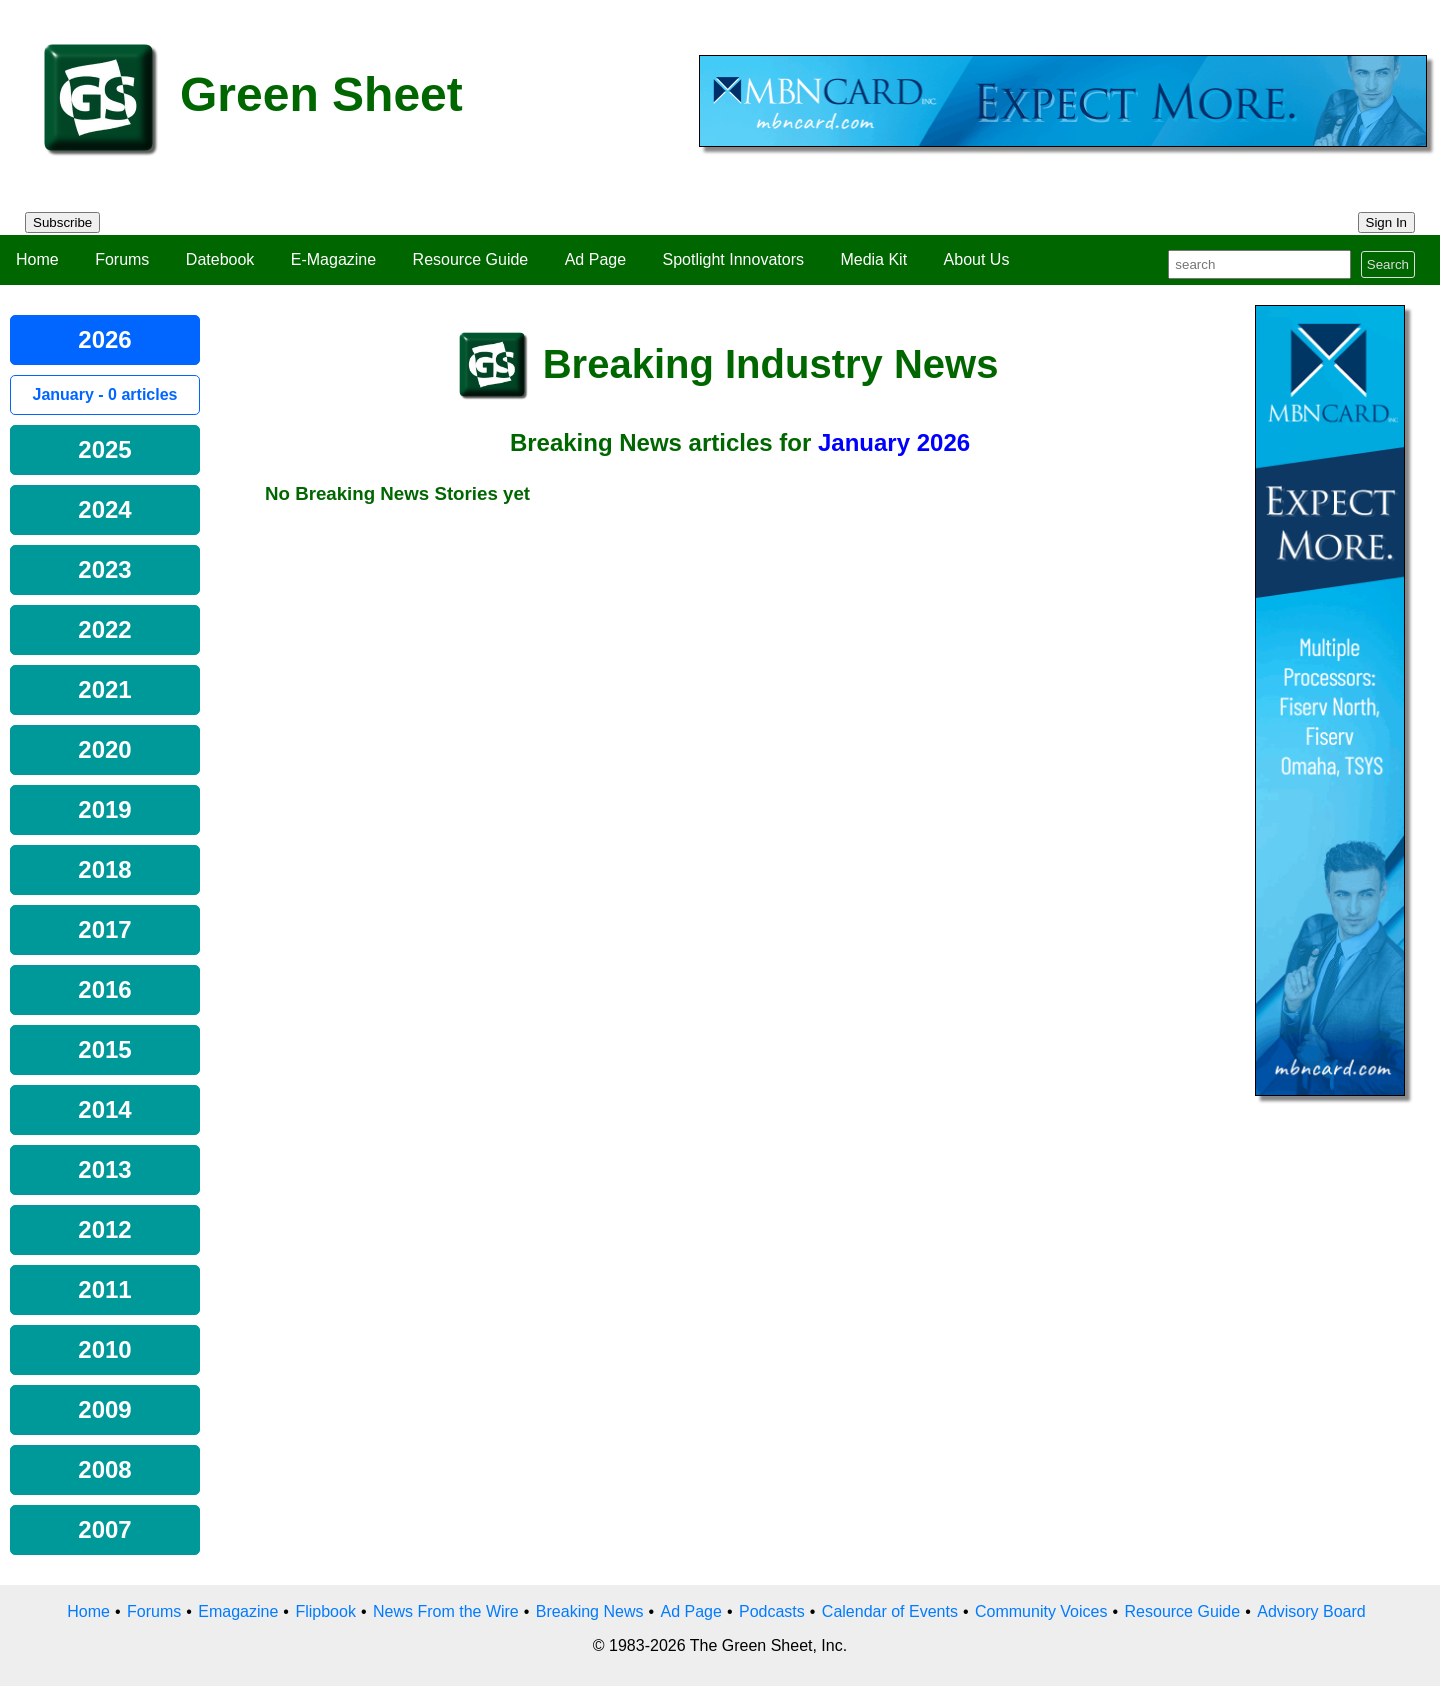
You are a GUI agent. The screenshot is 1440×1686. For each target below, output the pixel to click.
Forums (122, 259)
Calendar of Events (890, 1611)
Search (1388, 264)
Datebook (220, 259)
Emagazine (238, 1611)
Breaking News (590, 1611)
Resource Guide (471, 259)
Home (37, 259)
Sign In (1387, 222)
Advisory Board (1311, 1611)
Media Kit (873, 259)
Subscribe (62, 222)
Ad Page (595, 259)
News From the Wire (446, 1611)
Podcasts (772, 1611)
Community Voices (1041, 1611)
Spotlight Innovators (733, 259)
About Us (977, 259)
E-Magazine (333, 259)
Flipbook (325, 1611)
